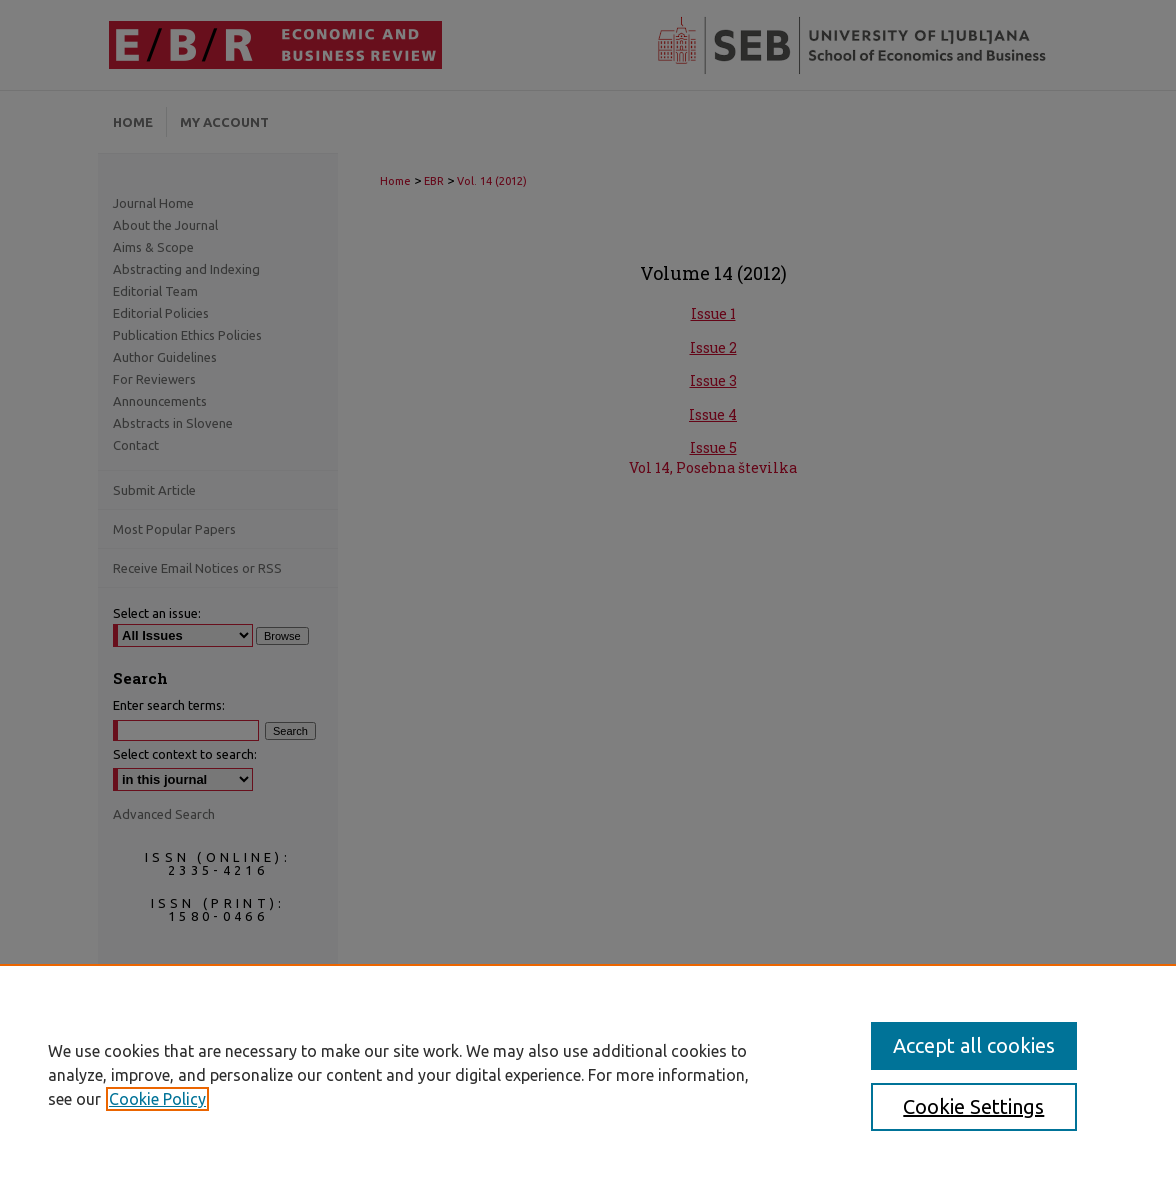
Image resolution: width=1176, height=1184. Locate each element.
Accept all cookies (974, 1045)
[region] (588, 1074)
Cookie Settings (973, 1106)
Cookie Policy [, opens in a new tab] (157, 1099)
